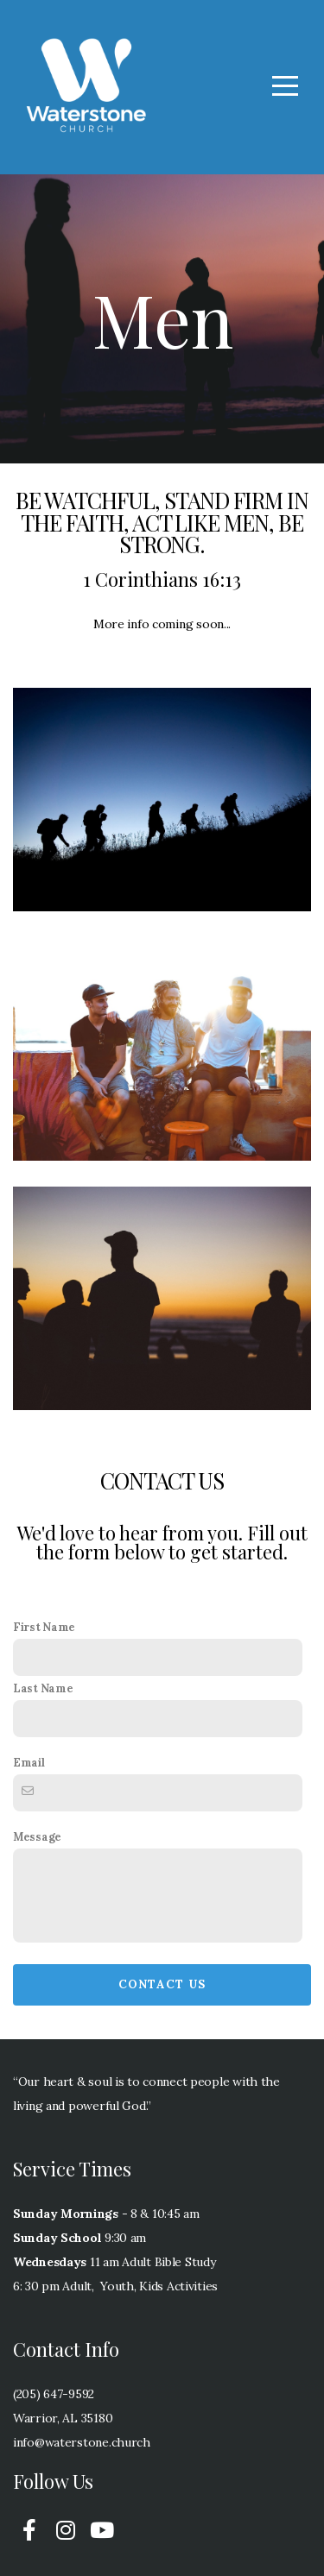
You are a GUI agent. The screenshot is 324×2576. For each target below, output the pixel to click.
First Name (44, 1627)
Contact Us (162, 1984)
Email (29, 1762)
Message (37, 1836)
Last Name (43, 1688)
